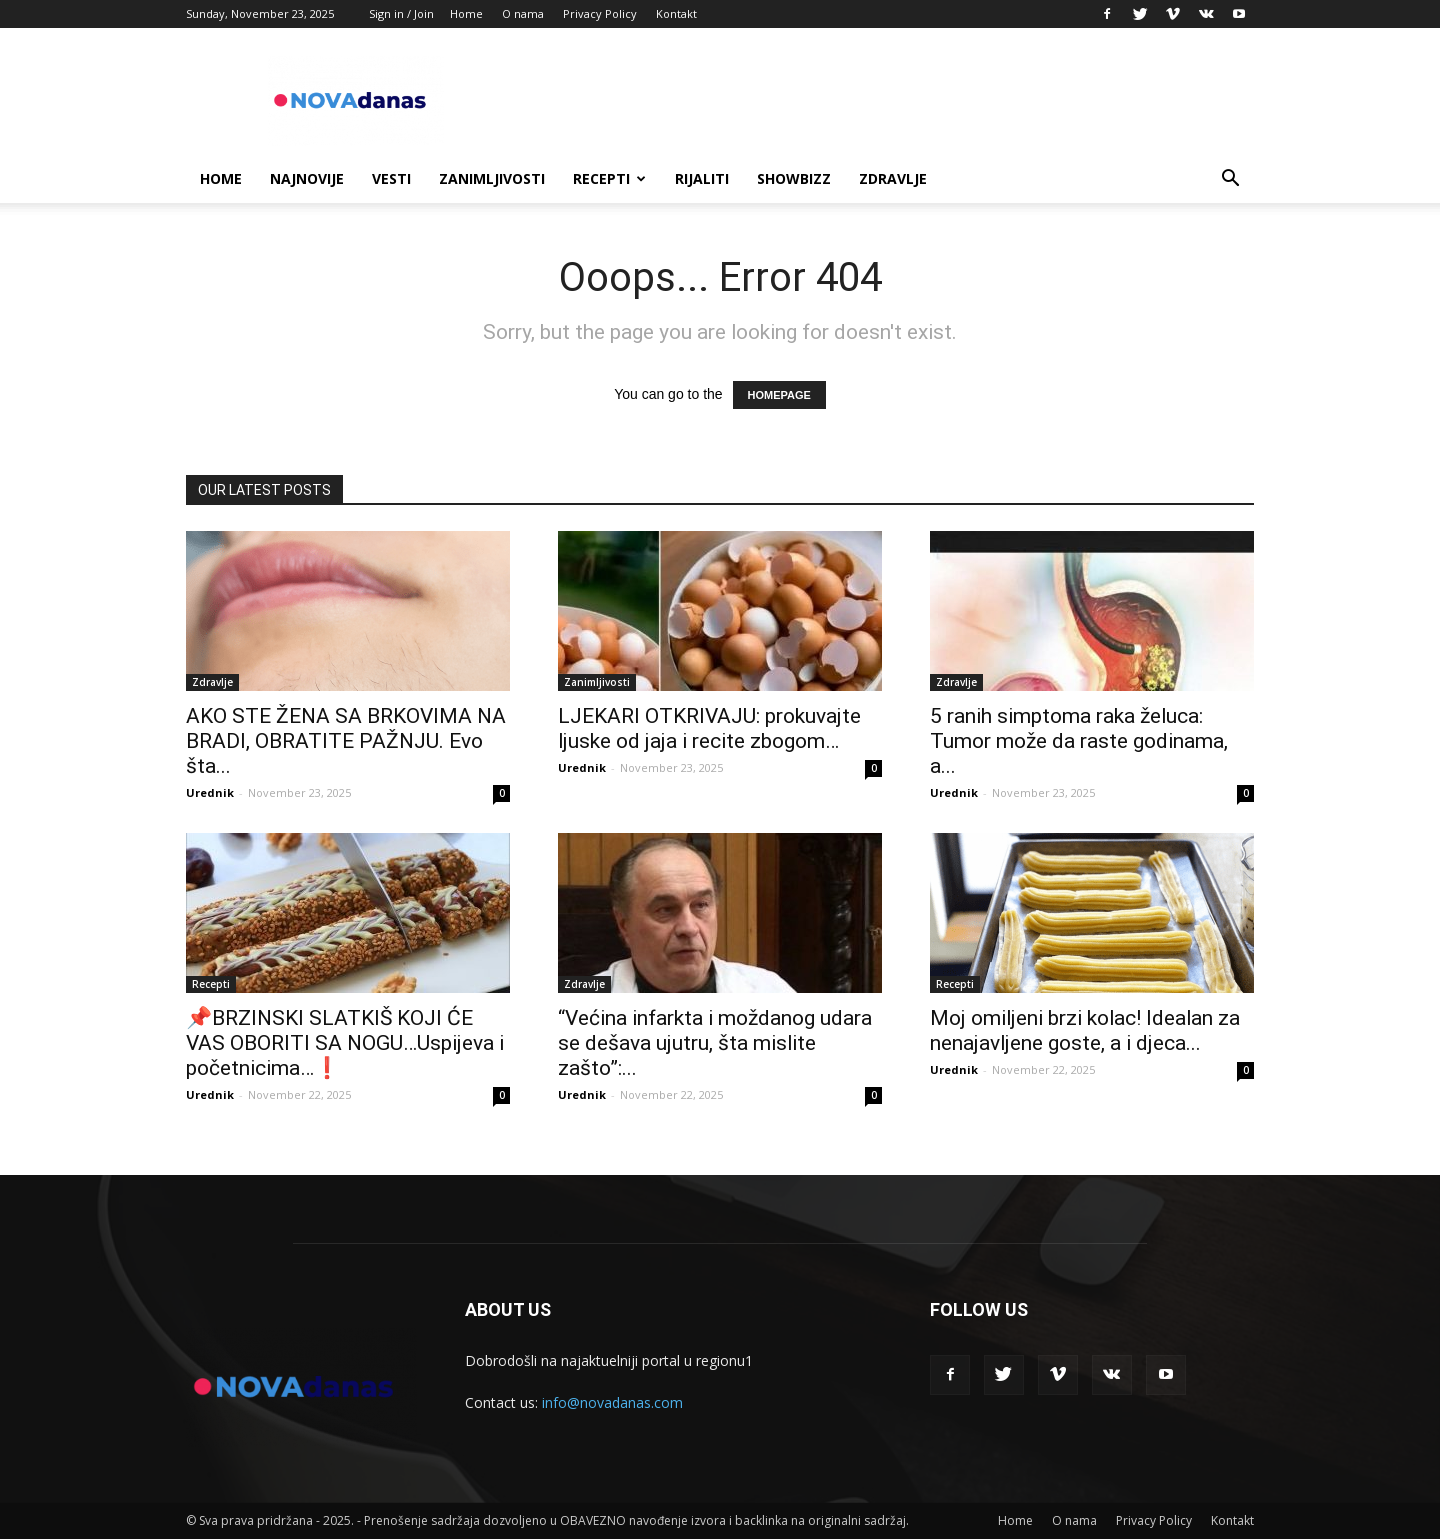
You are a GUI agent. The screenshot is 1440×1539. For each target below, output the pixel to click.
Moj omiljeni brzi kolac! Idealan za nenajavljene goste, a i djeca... (1085, 1030)
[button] (1230, 180)
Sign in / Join (401, 13)
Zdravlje (893, 178)
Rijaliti (702, 178)
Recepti (609, 178)
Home (466, 13)
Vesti (391, 178)
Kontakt (676, 13)
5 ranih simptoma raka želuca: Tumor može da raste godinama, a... (1079, 741)
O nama (523, 13)
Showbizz (794, 178)
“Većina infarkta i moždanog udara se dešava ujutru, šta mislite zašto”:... (715, 1043)
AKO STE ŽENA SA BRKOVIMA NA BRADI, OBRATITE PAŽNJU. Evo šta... (346, 741)
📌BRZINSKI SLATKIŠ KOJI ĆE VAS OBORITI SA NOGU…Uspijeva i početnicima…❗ (345, 1043)
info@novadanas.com (612, 1402)
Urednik (210, 792)
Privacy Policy (600, 13)
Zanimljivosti (492, 178)
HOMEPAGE (779, 395)
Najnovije (307, 178)
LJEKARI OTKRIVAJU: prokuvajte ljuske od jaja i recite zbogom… (709, 728)
